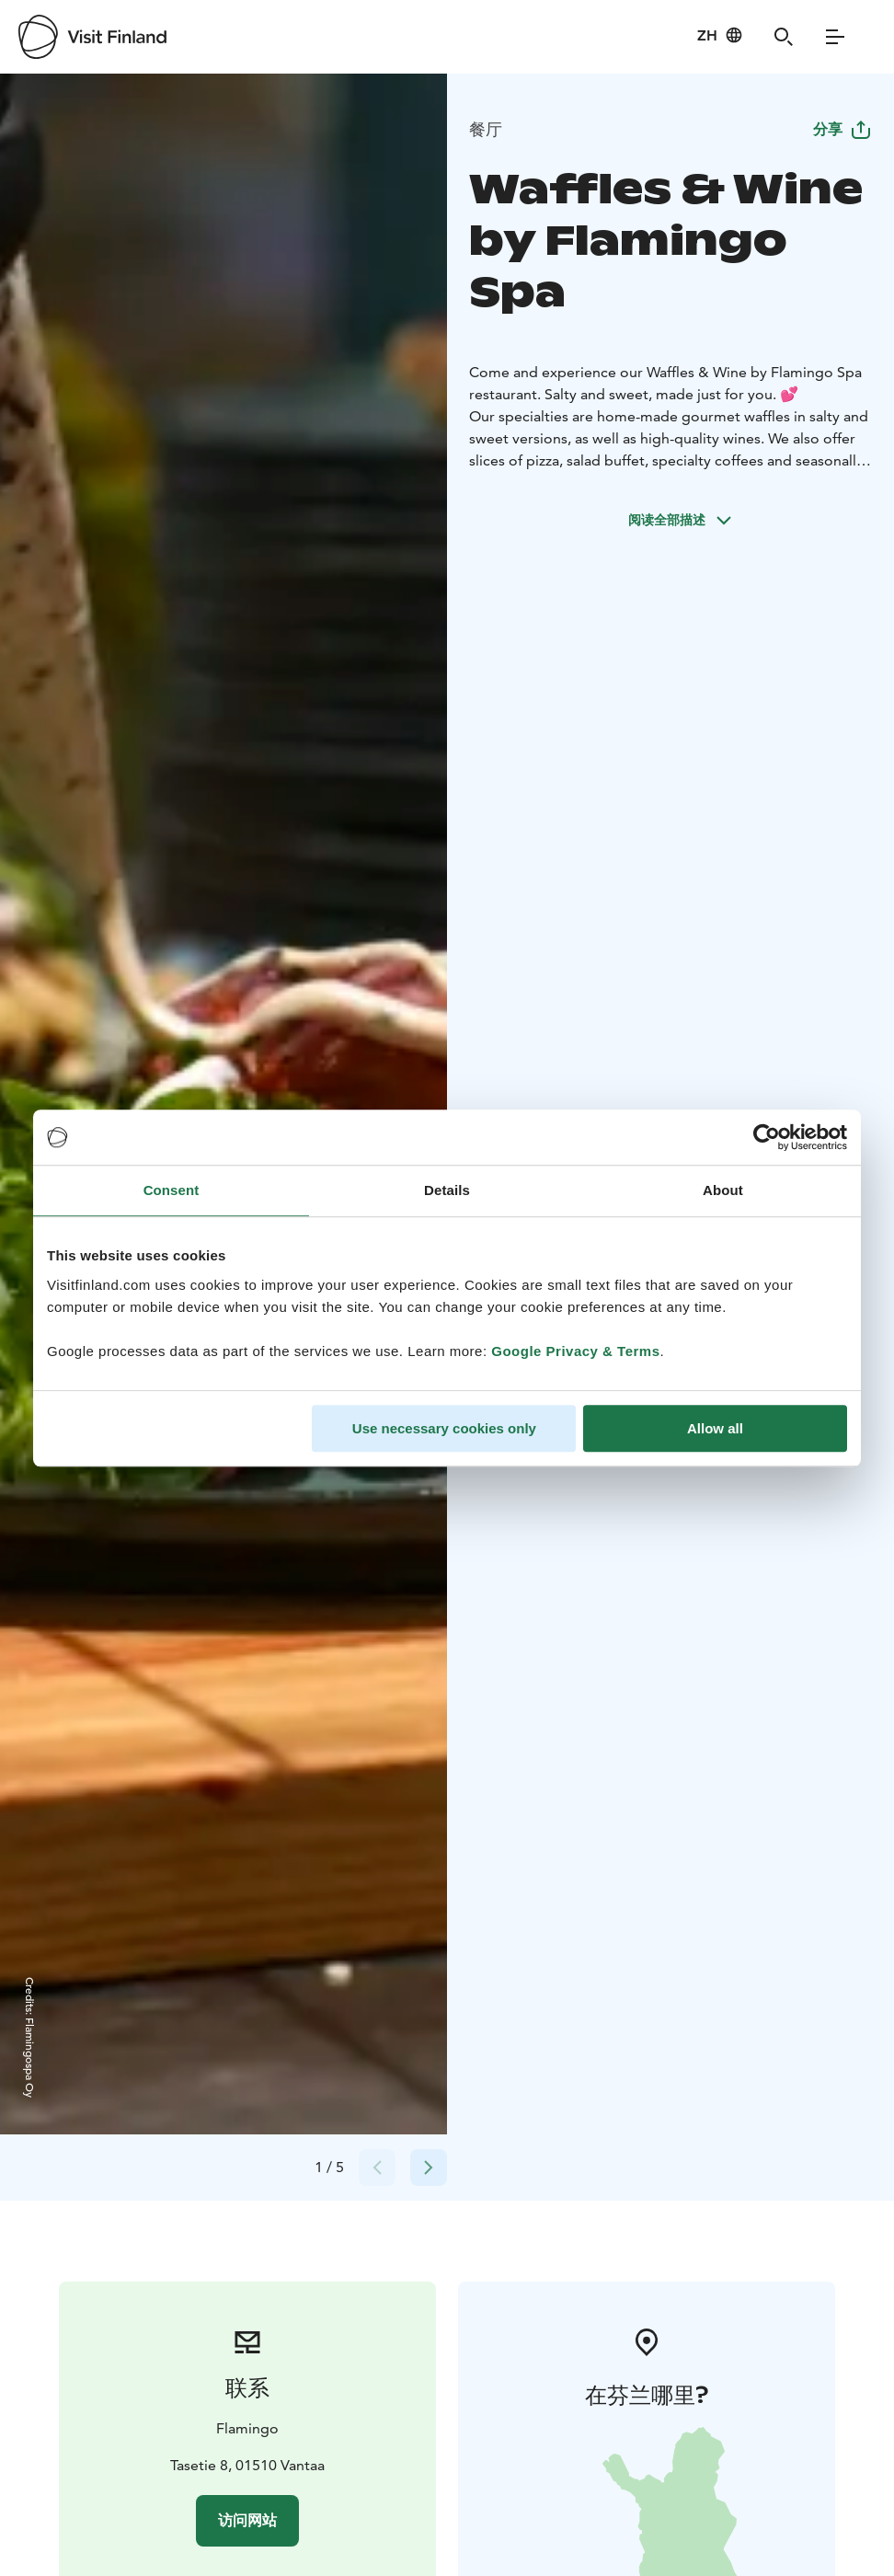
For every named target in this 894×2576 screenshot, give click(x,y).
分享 (842, 129)
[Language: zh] (720, 35)
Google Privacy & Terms (575, 1351)
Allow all (715, 1428)
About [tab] (723, 1190)
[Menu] (835, 36)
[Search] (783, 36)
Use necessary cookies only (444, 1428)
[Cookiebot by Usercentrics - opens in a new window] (766, 1137)
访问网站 (247, 2520)
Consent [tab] (171, 1190)
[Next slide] (428, 2167)
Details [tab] (447, 1190)
